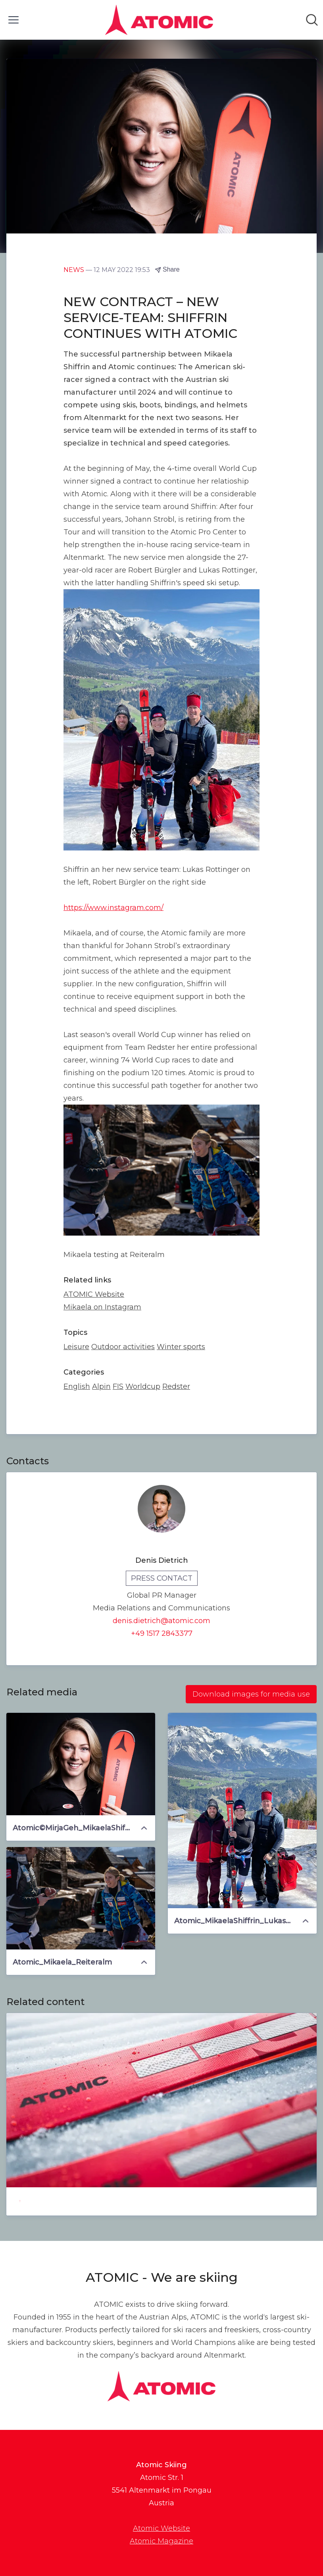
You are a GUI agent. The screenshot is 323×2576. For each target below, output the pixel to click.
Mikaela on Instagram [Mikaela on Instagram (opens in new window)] (102, 1307)
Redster (176, 1386)
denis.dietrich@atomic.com (161, 1620)
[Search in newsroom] (312, 19)
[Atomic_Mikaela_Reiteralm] (80, 1898)
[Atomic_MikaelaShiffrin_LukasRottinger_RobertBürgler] (242, 1810)
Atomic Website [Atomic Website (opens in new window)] (161, 2528)
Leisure (76, 1346)
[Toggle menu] (13, 20)
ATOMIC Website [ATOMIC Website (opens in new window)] (93, 1294)
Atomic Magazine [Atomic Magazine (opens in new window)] (161, 2541)
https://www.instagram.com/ (113, 907)
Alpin (101, 1386)
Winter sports (181, 1346)
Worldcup (142, 1386)
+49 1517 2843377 (161, 1633)
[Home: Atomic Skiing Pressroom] (159, 20)
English (76, 1386)
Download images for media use (251, 1694)
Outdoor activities (123, 1346)
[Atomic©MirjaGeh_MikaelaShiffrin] (80, 1764)
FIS (118, 1386)
